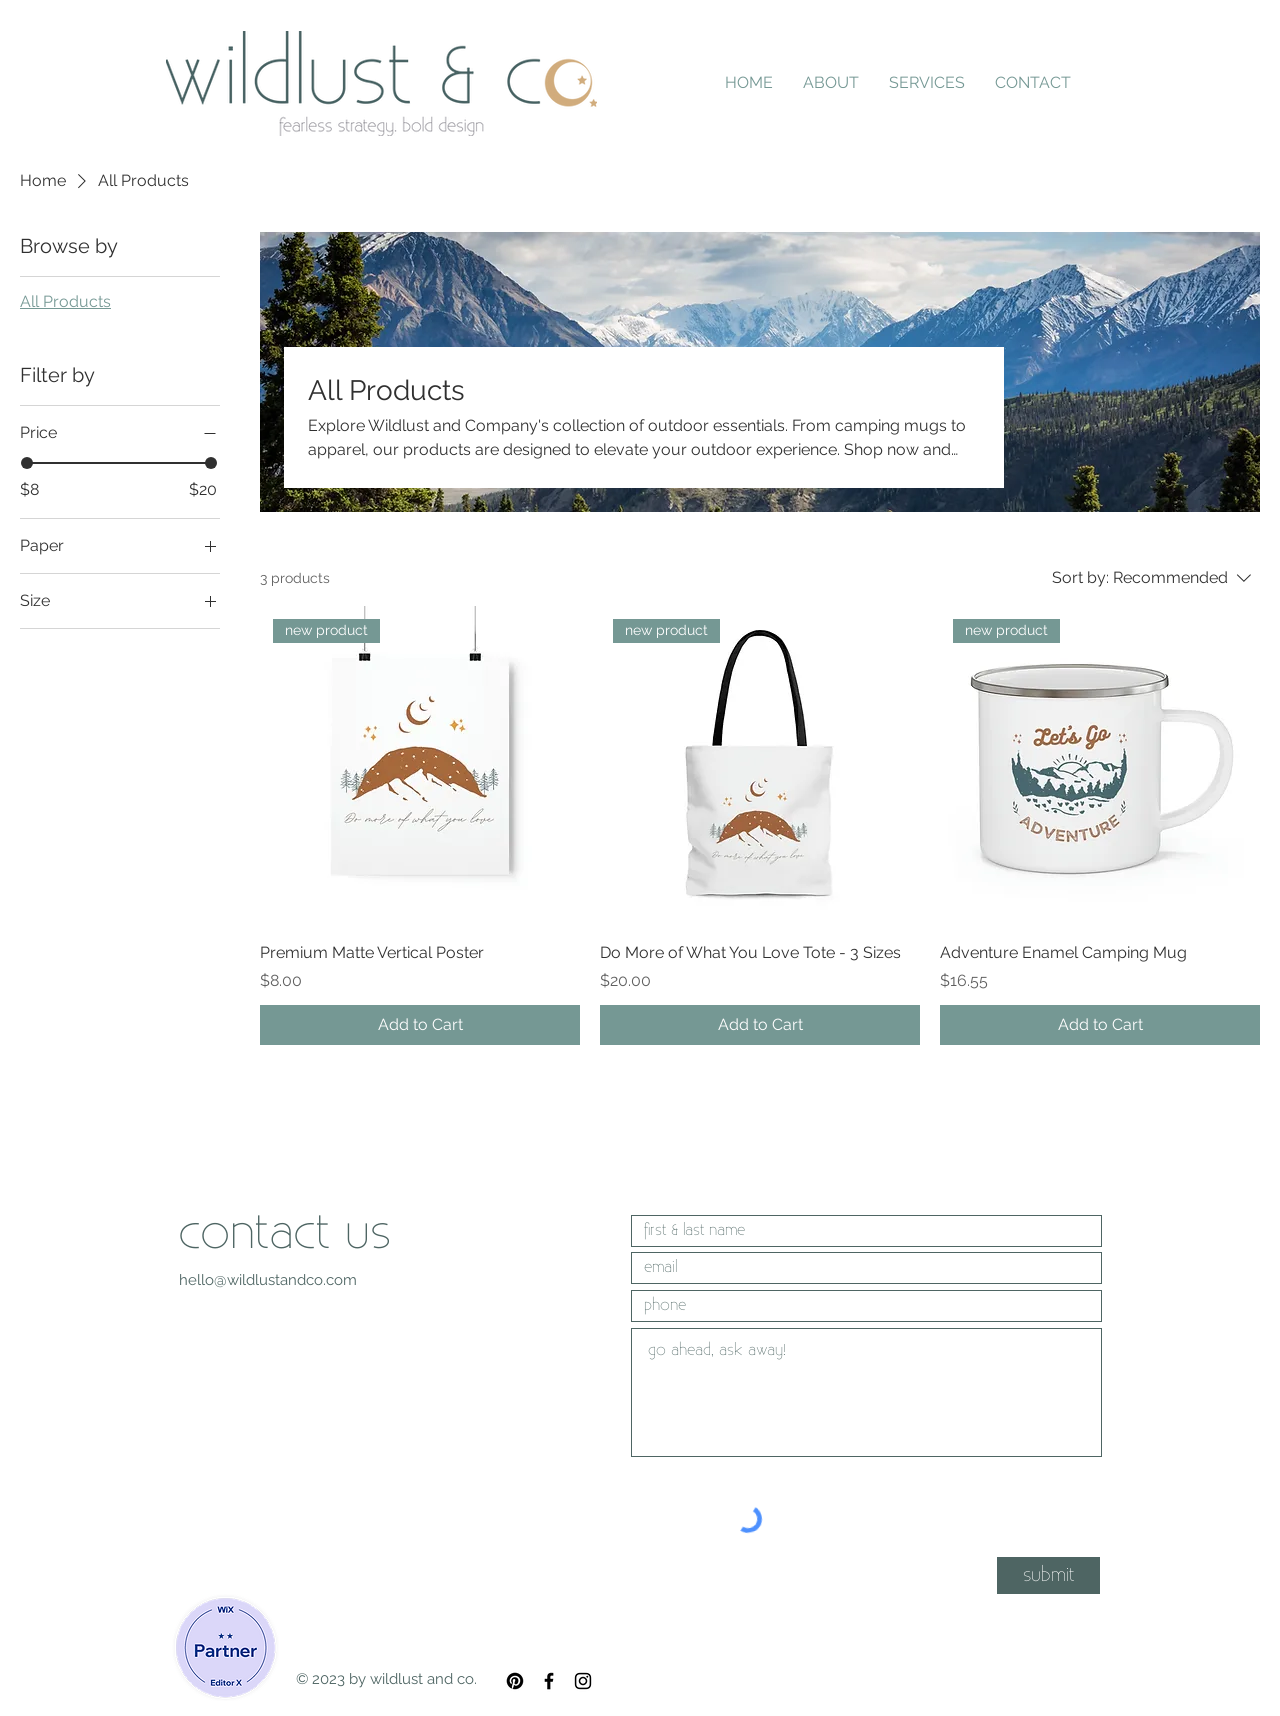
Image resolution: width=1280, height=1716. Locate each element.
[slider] (27, 463)
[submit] (1048, 1575)
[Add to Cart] (420, 1025)
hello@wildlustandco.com (268, 1280)
